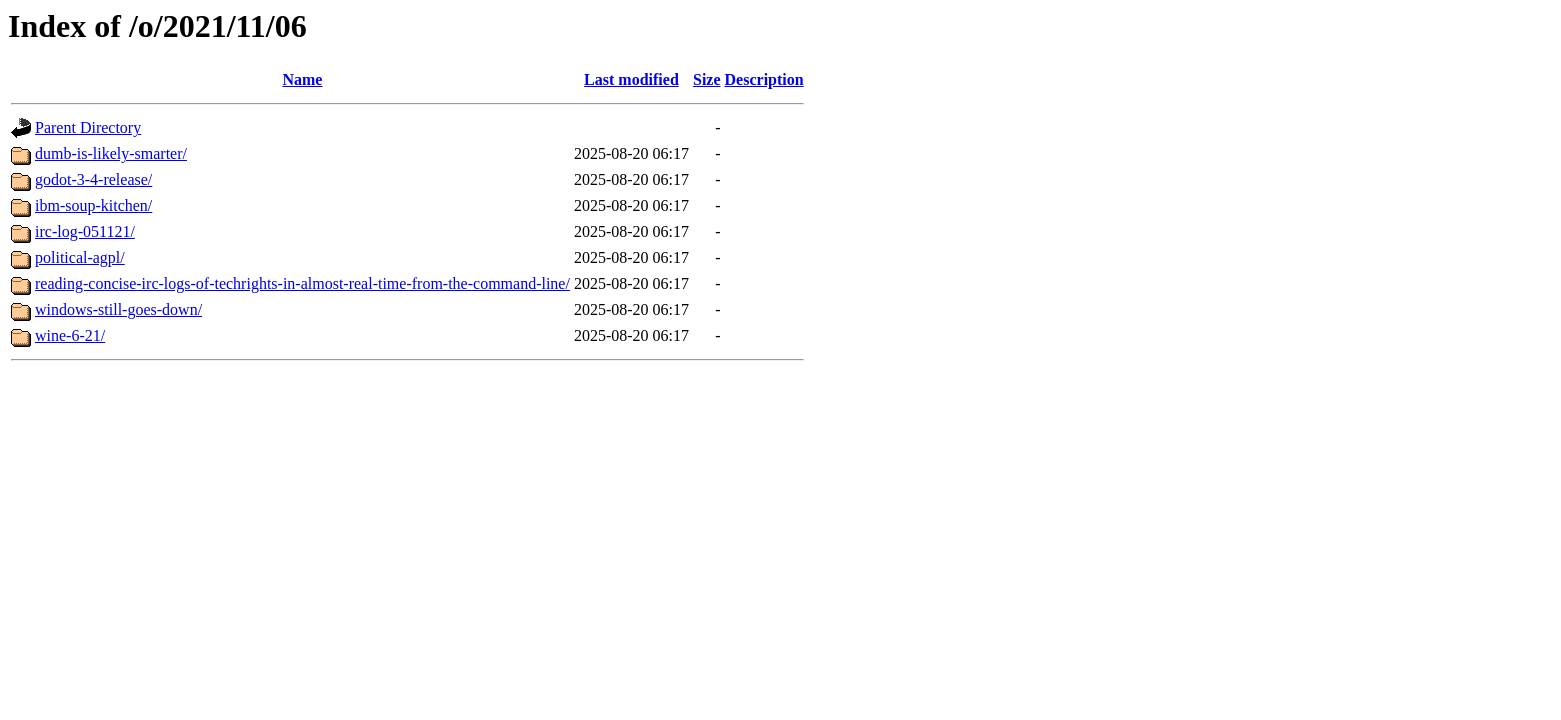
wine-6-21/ (70, 335)
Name (302, 79)
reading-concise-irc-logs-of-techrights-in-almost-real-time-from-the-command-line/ (302, 283)
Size (707, 79)
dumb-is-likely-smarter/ (111, 153)
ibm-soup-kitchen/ (93, 205)
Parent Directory (88, 127)
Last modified (631, 79)
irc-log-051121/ (85, 231)
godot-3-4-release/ (93, 179)
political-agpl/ (80, 257)
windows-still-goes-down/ (118, 309)
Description (764, 79)
